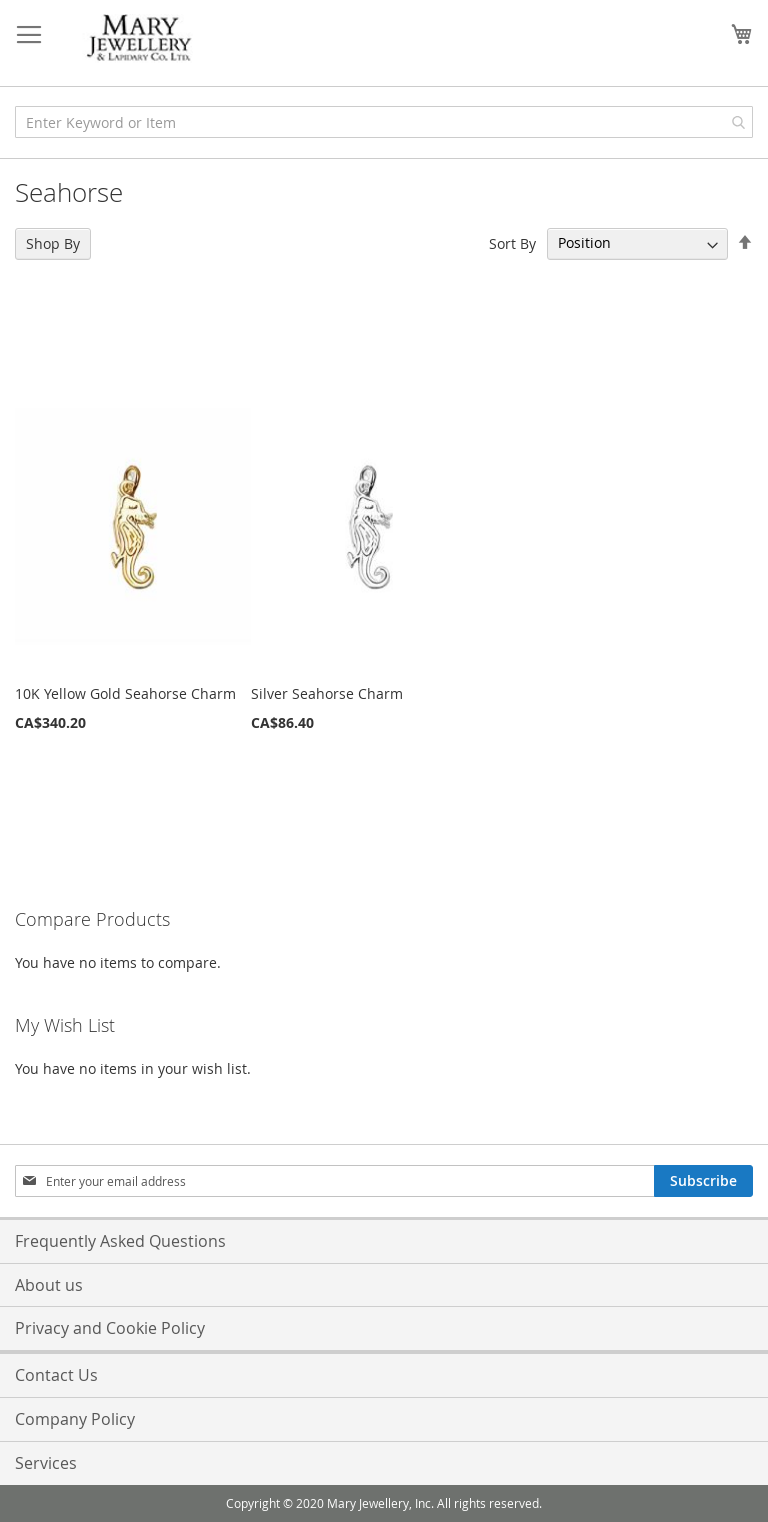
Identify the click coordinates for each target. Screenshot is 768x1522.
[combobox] (384, 122)
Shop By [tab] (53, 243)
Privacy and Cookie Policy (110, 1328)
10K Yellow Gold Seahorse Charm (125, 693)
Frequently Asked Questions (120, 1241)
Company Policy (75, 1419)
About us (49, 1285)
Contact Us (56, 1375)
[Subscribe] (703, 1181)
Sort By (512, 242)
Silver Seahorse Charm (327, 693)
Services (46, 1463)
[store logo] (140, 38)
